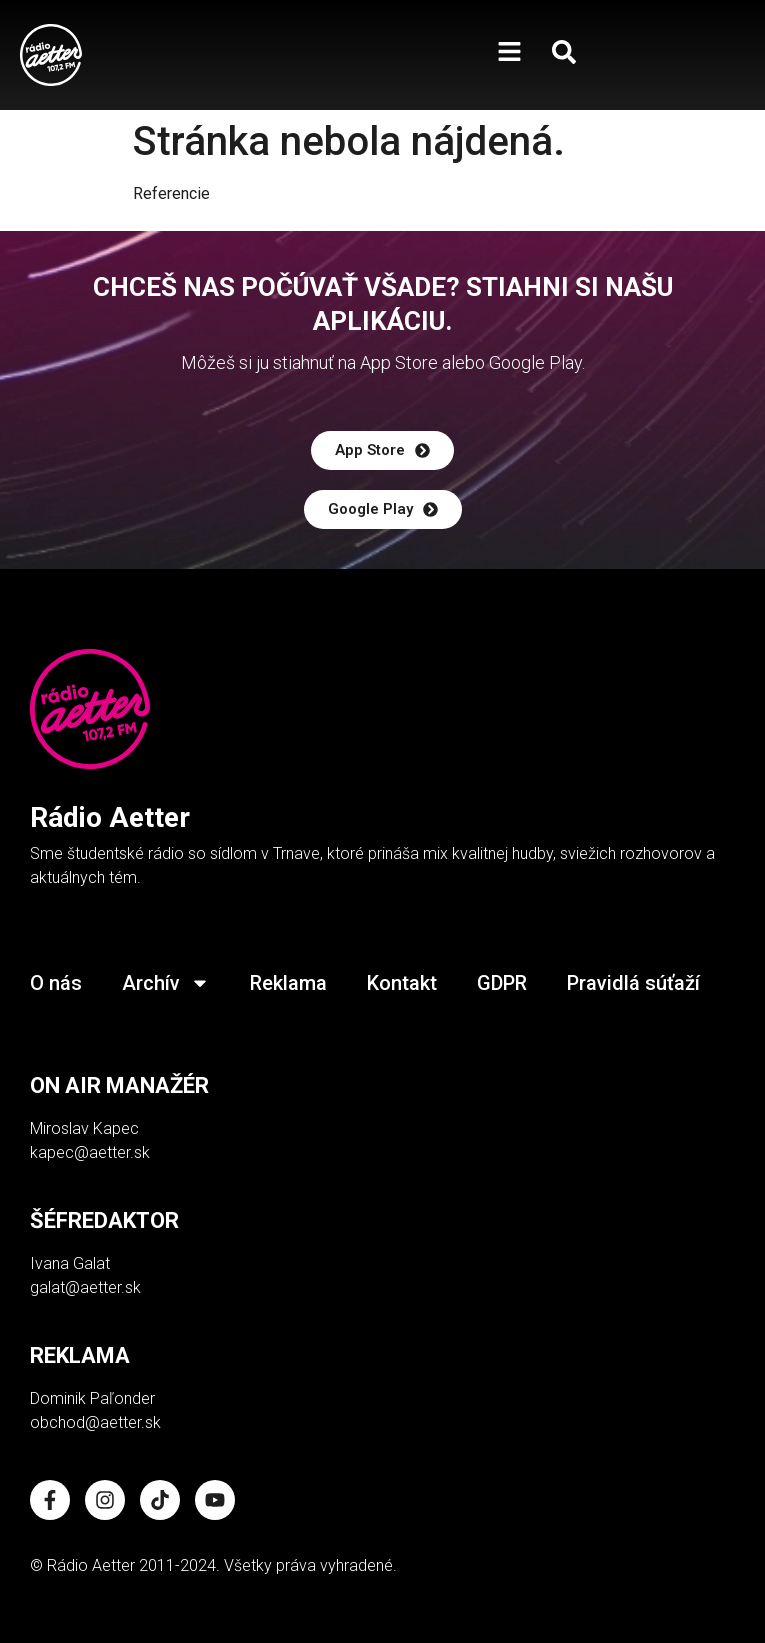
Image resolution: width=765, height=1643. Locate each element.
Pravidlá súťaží (633, 983)
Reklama (288, 983)
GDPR (502, 983)
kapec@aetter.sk (90, 1152)
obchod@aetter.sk (95, 1422)
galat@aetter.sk (85, 1287)
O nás (56, 983)
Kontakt (402, 983)
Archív (166, 983)
